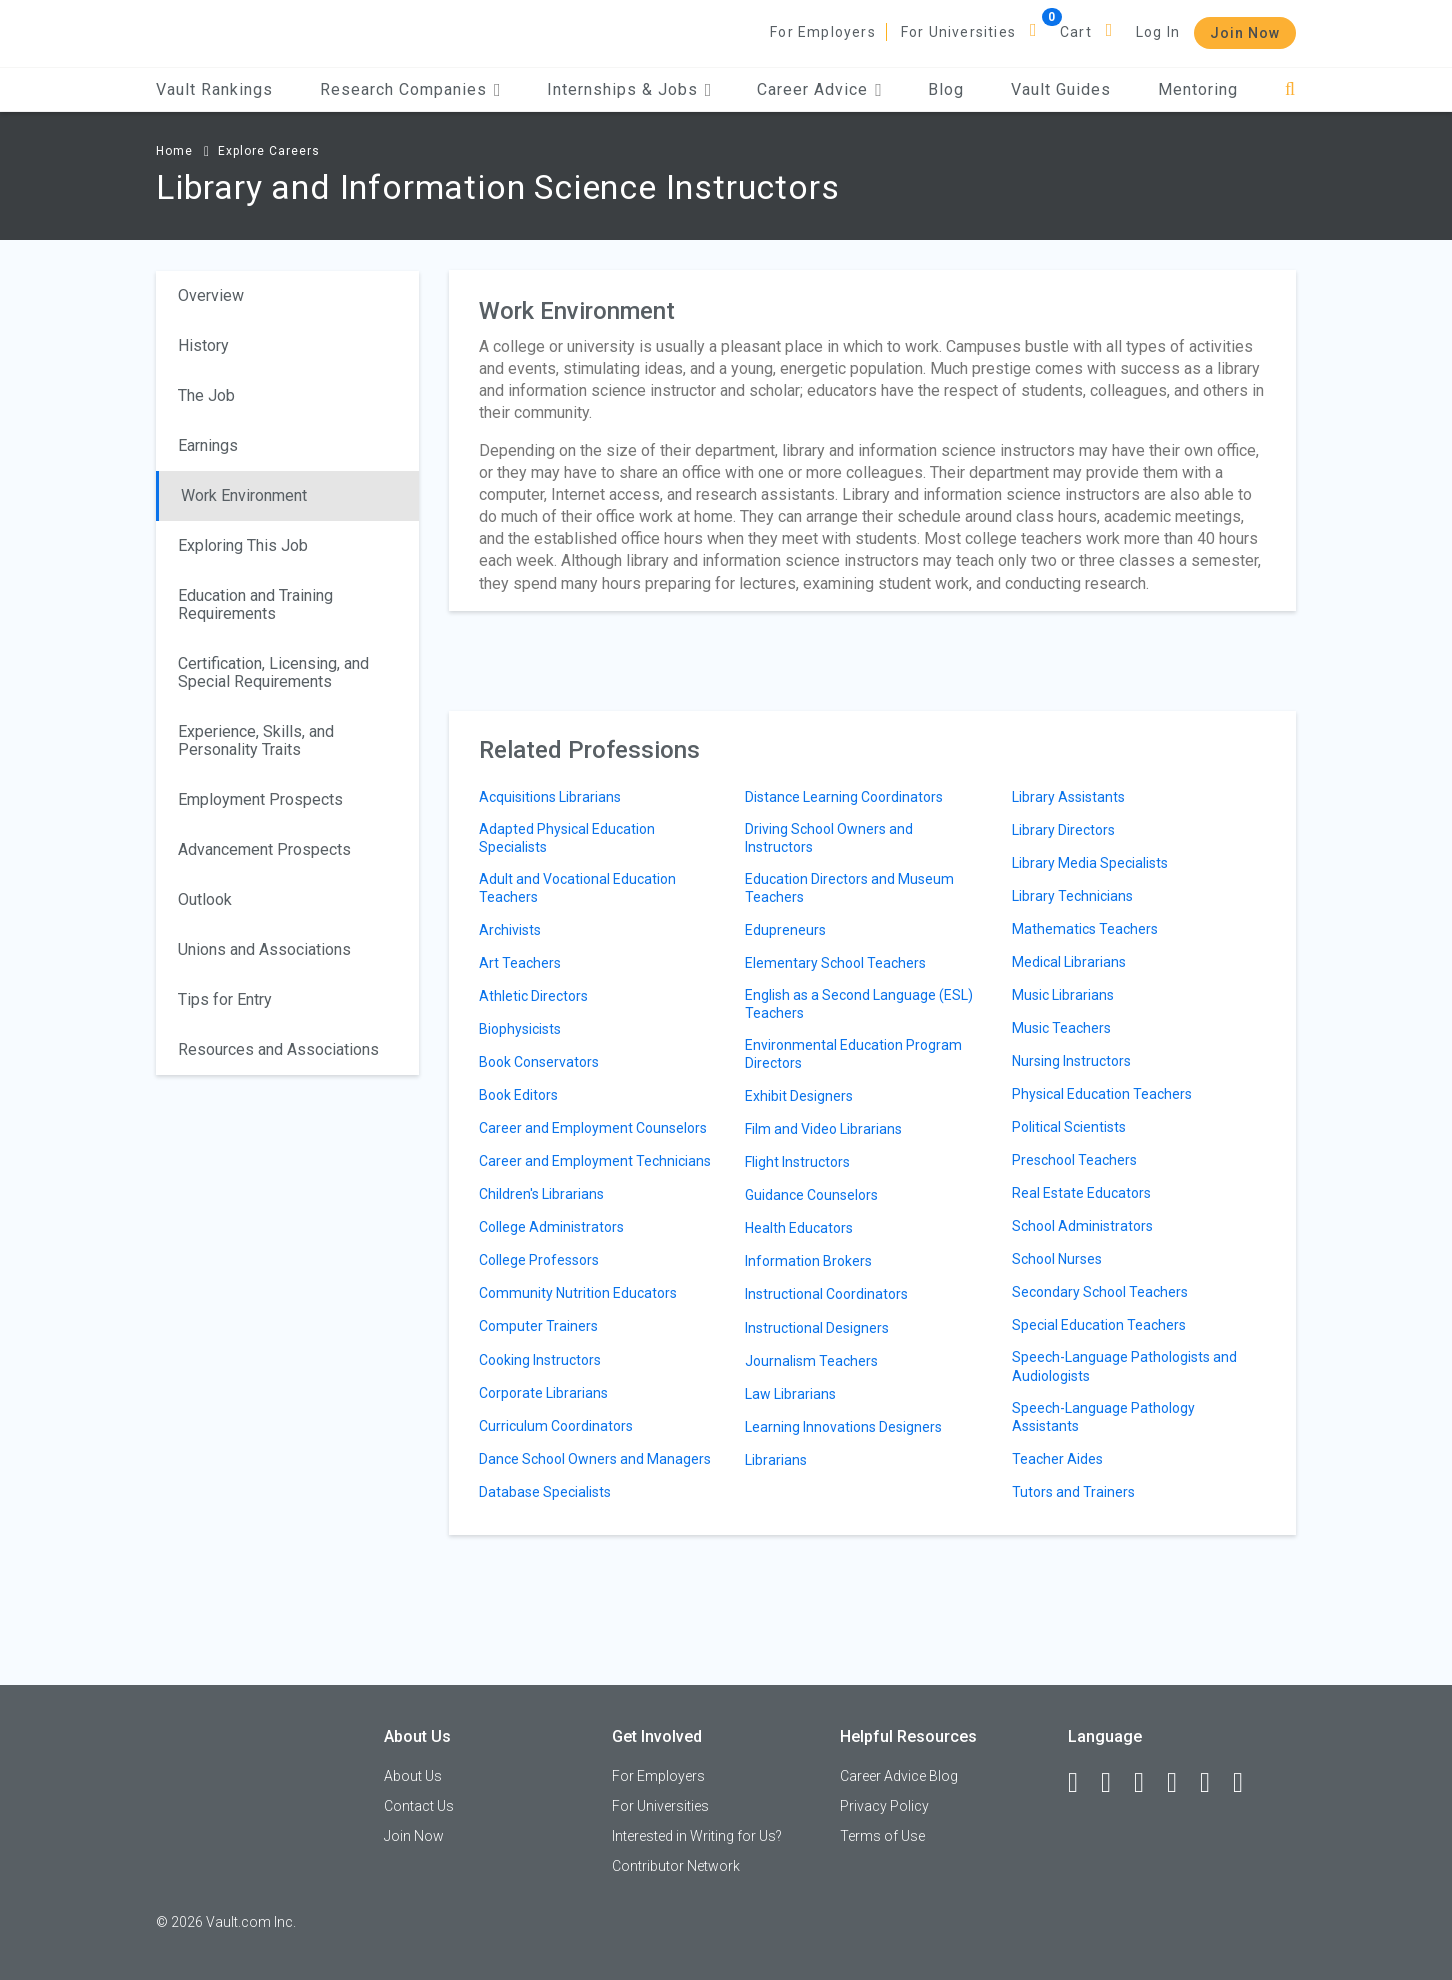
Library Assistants (1068, 797)
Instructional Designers (817, 1328)
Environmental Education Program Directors (853, 1054)
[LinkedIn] (1115, 1783)
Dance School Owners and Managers (595, 1459)
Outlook (205, 899)
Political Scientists (1069, 1127)
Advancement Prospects (264, 849)
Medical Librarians (1069, 962)
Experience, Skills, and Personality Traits (256, 740)
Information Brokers (808, 1261)
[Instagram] (1181, 1783)
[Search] (1290, 89)
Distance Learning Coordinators (844, 797)
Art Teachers (520, 963)
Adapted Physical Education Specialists (567, 838)
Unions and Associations (264, 949)
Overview (211, 295)
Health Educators (799, 1228)
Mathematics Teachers (1085, 929)
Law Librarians (790, 1394)
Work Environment (244, 495)
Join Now (1245, 33)
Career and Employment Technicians (595, 1161)
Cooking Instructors (540, 1360)
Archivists (510, 930)
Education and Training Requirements (255, 604)
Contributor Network (676, 1866)
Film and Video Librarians (823, 1129)
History (203, 345)
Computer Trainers (538, 1326)
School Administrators (1082, 1226)
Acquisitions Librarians (550, 797)
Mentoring (1198, 89)
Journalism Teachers (811, 1361)
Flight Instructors (797, 1162)
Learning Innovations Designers (843, 1427)
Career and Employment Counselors (593, 1128)
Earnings (208, 445)
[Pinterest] (1214, 1783)
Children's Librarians (541, 1194)
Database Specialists (545, 1492)
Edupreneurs (785, 930)
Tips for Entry (225, 999)
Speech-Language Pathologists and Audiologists (1124, 1366)
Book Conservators (539, 1062)
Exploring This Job (243, 545)
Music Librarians (1063, 995)
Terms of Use (882, 1836)
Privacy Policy (884, 1806)
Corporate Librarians (543, 1393)
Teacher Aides (1057, 1459)
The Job (206, 395)
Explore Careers (269, 151)
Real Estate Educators (1081, 1193)
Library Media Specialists (1090, 863)
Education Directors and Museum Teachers (849, 888)
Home (174, 151)
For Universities (958, 32)
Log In (1158, 32)
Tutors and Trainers (1073, 1492)
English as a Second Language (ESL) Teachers (859, 1004)
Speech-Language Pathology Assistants (1103, 1417)
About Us (413, 1776)
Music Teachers (1061, 1028)
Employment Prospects (260, 799)
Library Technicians (1072, 896)
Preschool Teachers (1074, 1160)
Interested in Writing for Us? (697, 1836)
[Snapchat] (1247, 1783)
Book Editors (518, 1095)
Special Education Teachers (1099, 1325)
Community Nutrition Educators (578, 1293)
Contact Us (419, 1806)
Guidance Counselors (811, 1195)
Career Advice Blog (899, 1776)
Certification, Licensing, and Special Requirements (273, 672)
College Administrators (551, 1227)
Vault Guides (1061, 89)
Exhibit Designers (799, 1096)
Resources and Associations (278, 1049)
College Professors (539, 1260)
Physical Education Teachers (1102, 1094)
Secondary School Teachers (1100, 1292)
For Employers (823, 32)
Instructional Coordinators (826, 1294)
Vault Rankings (214, 89)
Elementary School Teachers (835, 963)
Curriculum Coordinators (556, 1426)
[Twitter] (1148, 1783)
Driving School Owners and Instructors (829, 838)
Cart (1076, 32)
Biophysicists (520, 1029)
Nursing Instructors (1071, 1061)
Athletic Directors (533, 996)
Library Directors (1063, 830)
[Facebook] (1082, 1783)
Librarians (776, 1460)
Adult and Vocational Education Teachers (577, 888)
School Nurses (1057, 1259)
